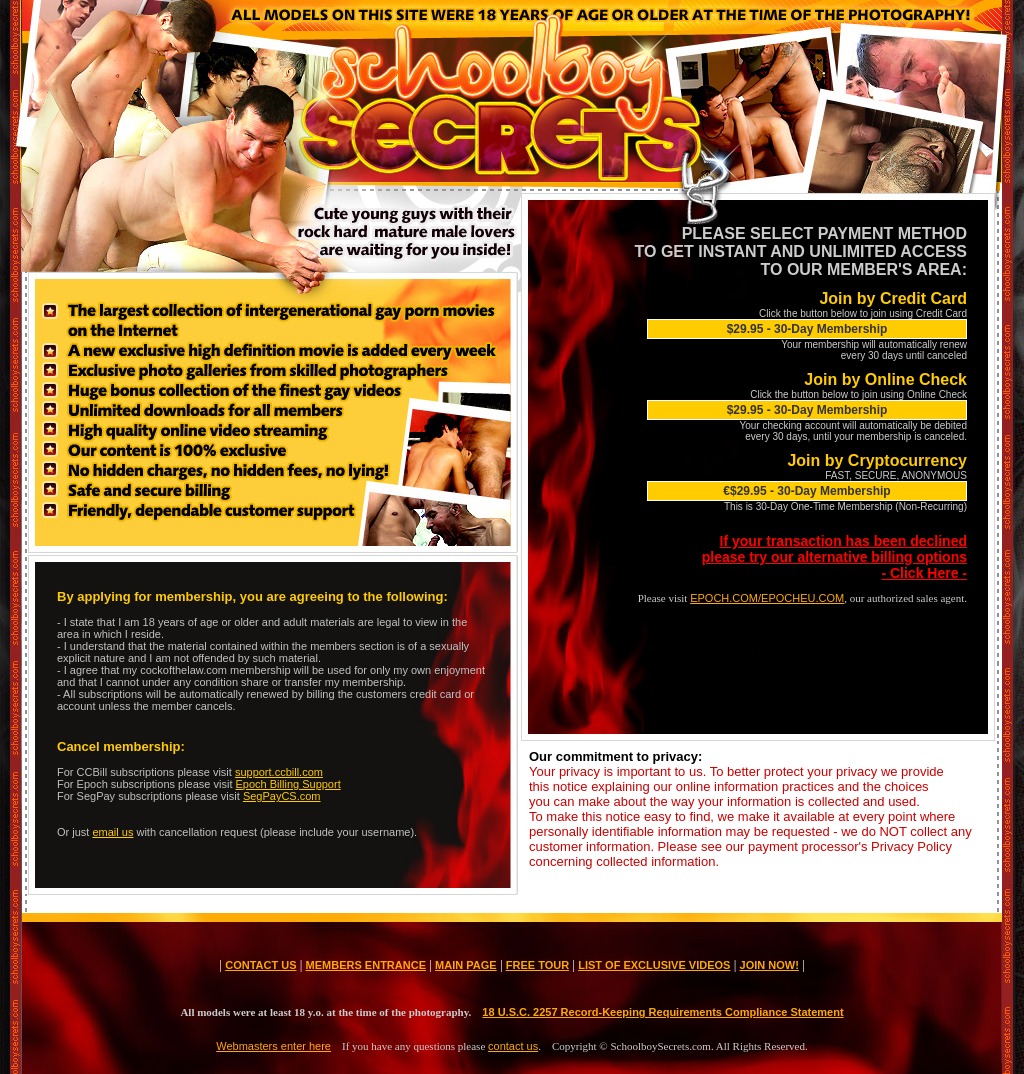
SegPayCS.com (282, 796)
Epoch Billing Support (288, 784)
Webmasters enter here (273, 1046)
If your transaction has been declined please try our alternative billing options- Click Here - (834, 557)
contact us (513, 1046)
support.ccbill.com (279, 772)
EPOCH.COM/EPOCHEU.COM (767, 598)
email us (112, 832)
